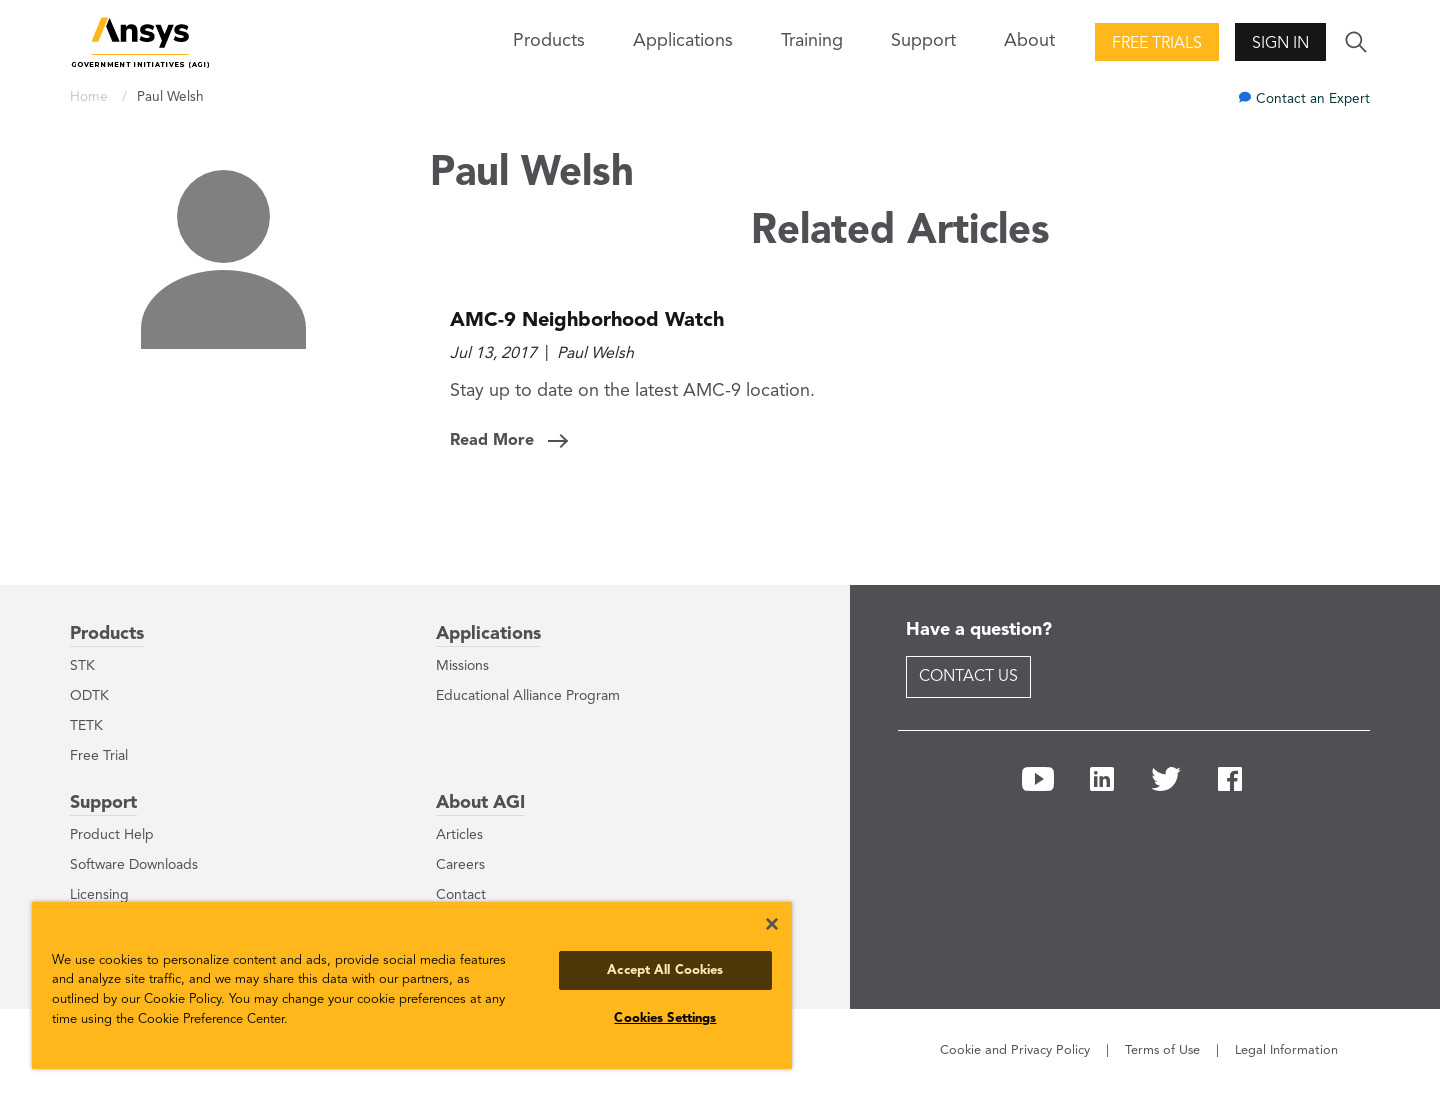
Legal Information (1286, 1050)
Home (91, 97)
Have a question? (979, 630)
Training (812, 41)
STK (82, 666)
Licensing (99, 895)
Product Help (112, 835)
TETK (86, 726)
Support (103, 803)
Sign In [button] (1280, 44)
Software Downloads (134, 865)
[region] (412, 985)
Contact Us (968, 677)
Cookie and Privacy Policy (1015, 1050)
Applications (683, 41)
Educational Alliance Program (528, 696)
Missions (462, 666)
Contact (461, 895)
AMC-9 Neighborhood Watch (587, 321)
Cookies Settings (665, 1018)
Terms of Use (1162, 1050)
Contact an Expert (1313, 99)
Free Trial (99, 756)
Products (107, 634)
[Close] (772, 924)
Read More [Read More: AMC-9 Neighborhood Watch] (492, 441)
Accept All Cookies (665, 970)
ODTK (89, 696)
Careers (460, 865)
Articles (459, 835)
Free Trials (1157, 44)
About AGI (480, 803)
